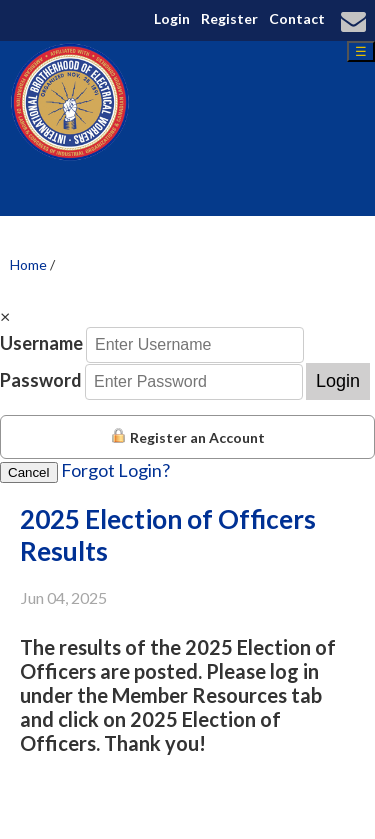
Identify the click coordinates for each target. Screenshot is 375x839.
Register (229, 18)
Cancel (29, 472)
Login (172, 18)
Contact (297, 18)
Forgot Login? (115, 470)
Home (28, 264)
